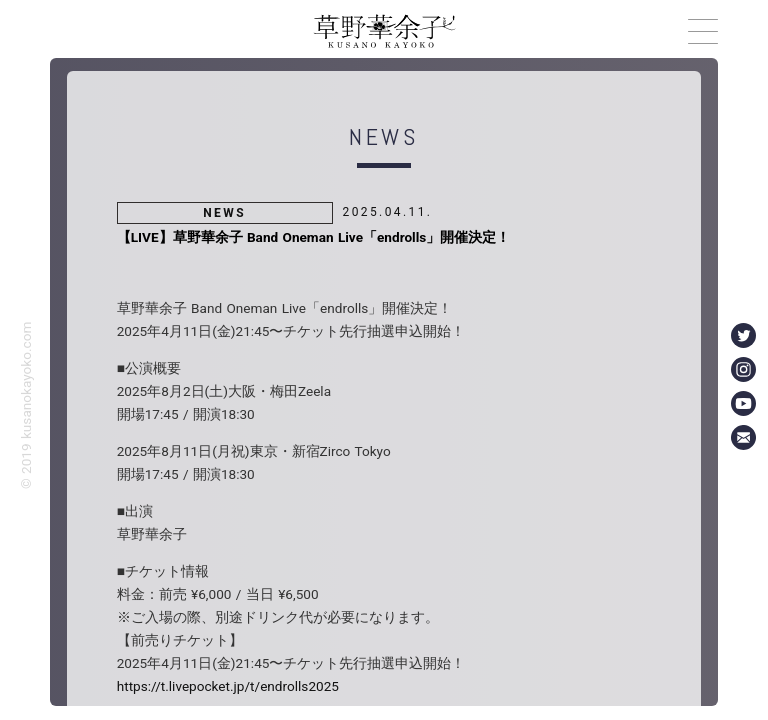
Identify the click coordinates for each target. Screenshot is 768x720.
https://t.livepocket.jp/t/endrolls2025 (228, 686)
